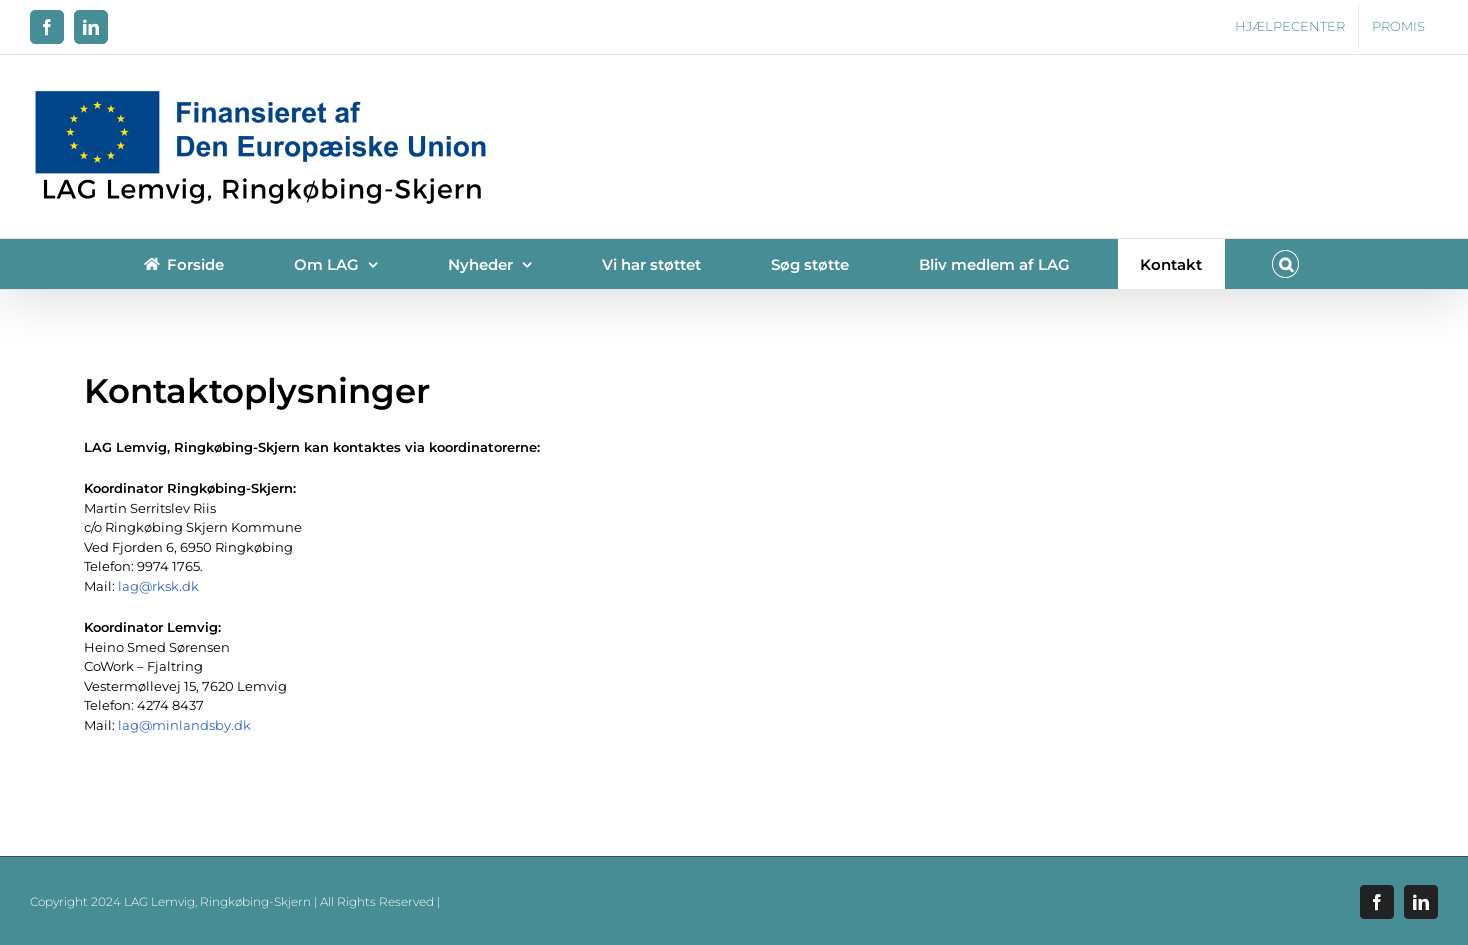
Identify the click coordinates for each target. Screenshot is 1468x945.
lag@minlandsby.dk (184, 725)
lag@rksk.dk (158, 586)
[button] (1286, 264)
